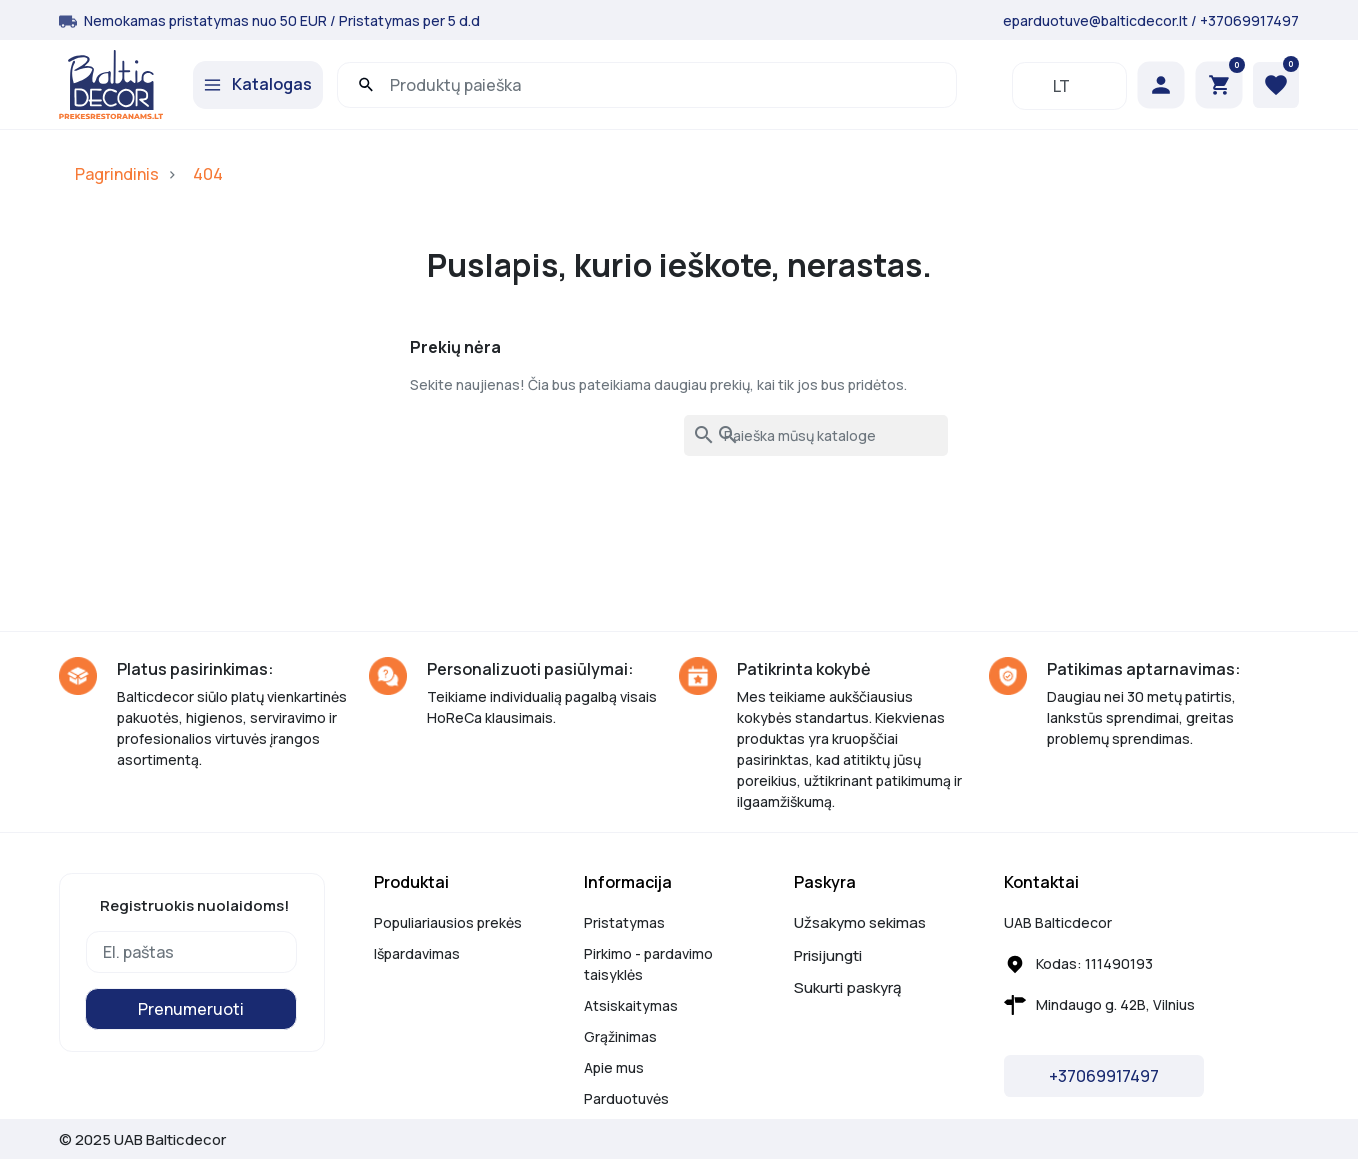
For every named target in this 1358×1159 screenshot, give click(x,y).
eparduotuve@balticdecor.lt (1095, 20)
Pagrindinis (117, 174)
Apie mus (614, 1067)
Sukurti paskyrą (847, 987)
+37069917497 (1249, 20)
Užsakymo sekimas (860, 922)
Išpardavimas (417, 953)
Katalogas (272, 84)
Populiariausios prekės (448, 922)
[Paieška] (816, 435)
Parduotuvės (626, 1098)
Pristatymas (624, 922)
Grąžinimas (620, 1036)
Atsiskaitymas (631, 1005)
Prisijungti (828, 955)
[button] (1219, 85)
